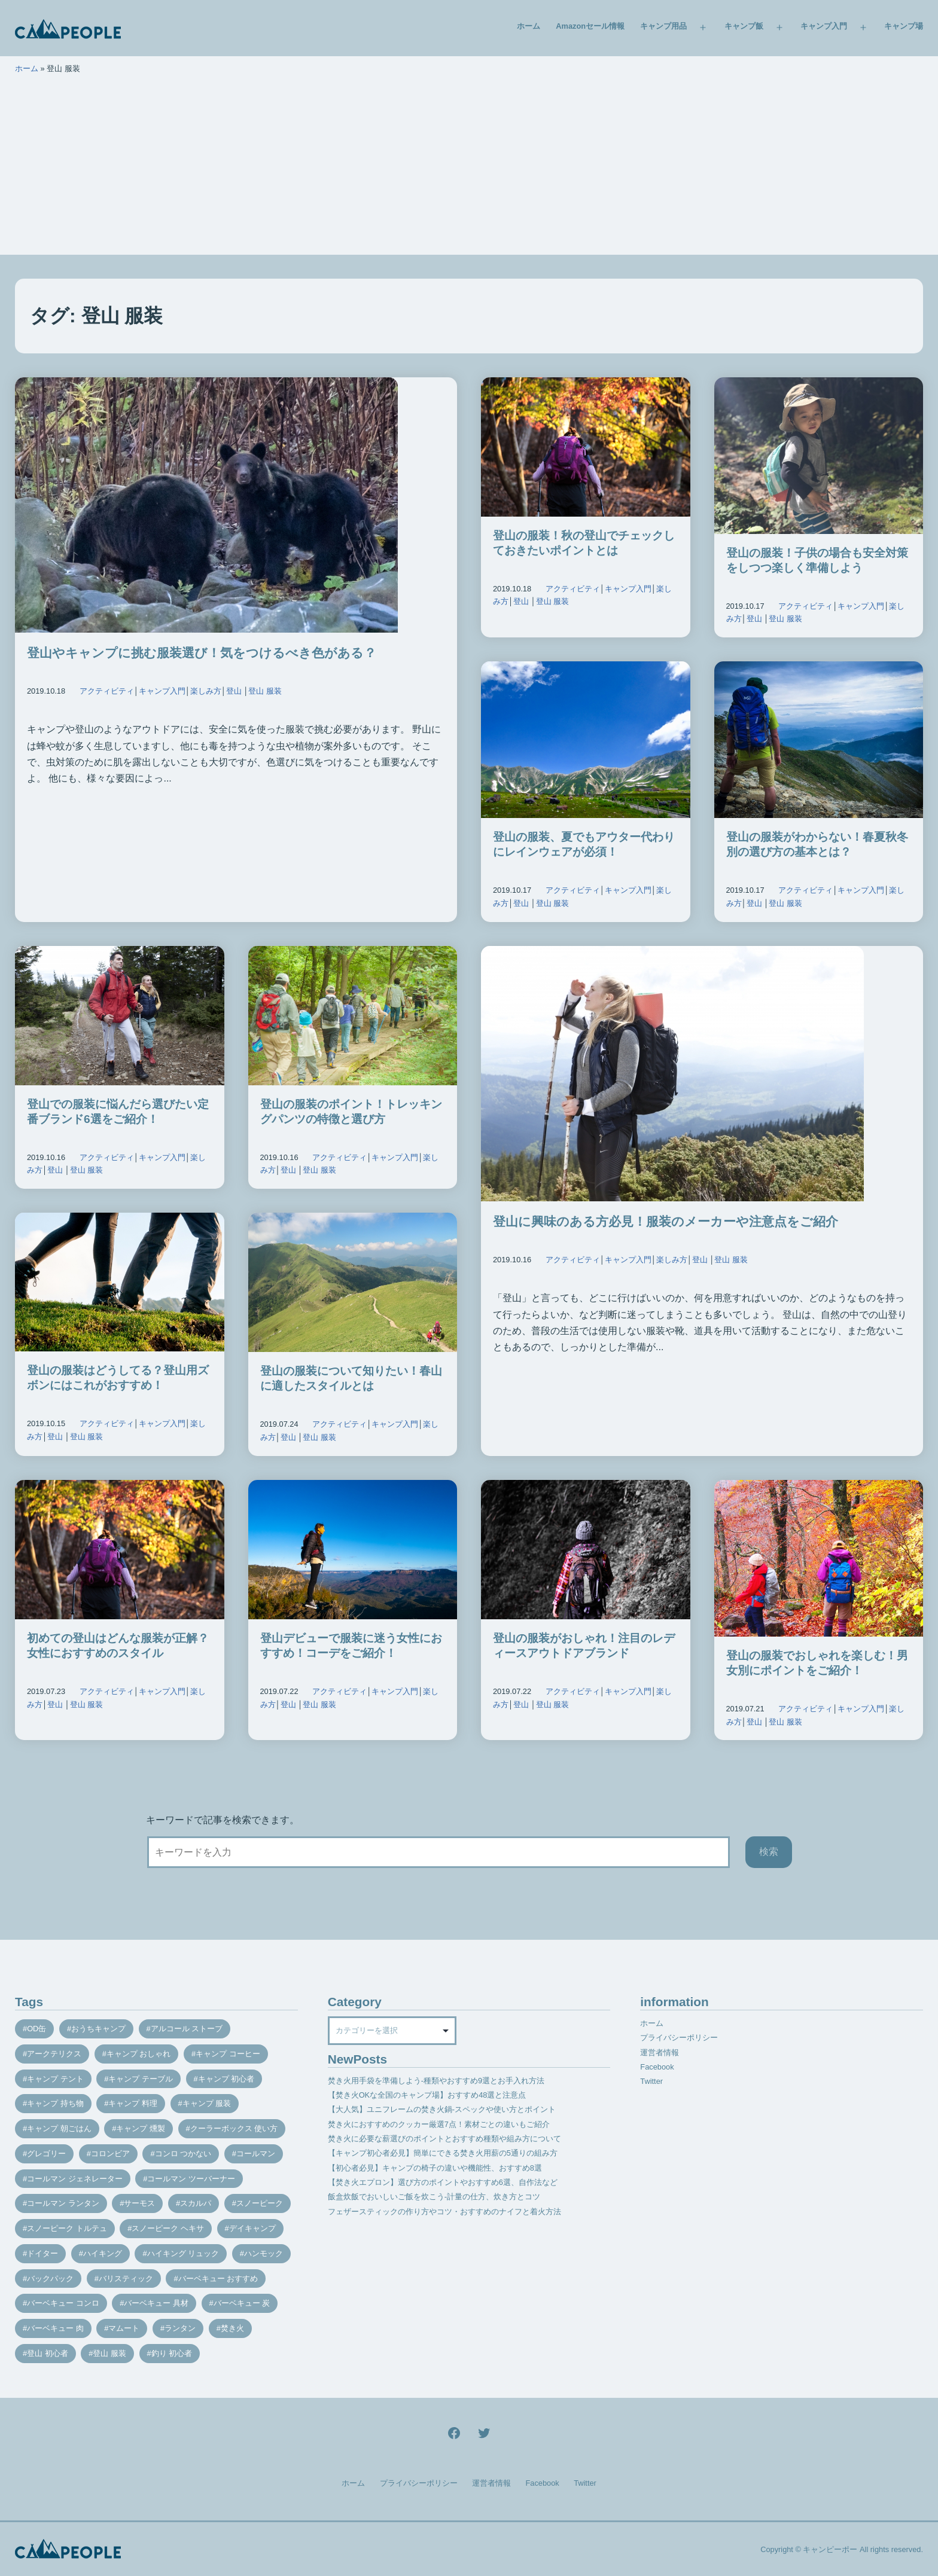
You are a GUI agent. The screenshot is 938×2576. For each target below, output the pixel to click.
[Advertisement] (469, 171)
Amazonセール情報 (590, 26)
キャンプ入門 (823, 26)
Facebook (657, 2066)
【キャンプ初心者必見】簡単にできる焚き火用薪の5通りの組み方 (443, 2152)
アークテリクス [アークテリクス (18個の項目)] (54, 2053)
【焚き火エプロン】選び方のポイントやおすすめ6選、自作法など (443, 2182)
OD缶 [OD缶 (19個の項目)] (36, 2028)
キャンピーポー (830, 2549)
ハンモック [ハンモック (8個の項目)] (263, 2253)
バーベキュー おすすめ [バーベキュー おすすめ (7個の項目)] (218, 2278)
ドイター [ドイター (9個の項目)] (42, 2253)
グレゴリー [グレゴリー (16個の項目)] (46, 2153)
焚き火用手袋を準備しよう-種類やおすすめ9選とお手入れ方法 (436, 2080)
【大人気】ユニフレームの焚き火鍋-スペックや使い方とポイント (442, 2109)
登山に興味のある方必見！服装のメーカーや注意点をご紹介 (665, 1221)
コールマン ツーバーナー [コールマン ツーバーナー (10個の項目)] (191, 2178)
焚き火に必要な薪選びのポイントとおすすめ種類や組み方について (444, 2138)
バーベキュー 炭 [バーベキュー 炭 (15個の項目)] (242, 2303)
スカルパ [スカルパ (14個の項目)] (195, 2203)
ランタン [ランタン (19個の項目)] (180, 2328)
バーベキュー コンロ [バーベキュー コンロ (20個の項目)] (63, 2303)
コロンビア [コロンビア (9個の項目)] (110, 2153)
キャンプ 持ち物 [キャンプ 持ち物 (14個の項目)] (55, 2103)
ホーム (528, 26)
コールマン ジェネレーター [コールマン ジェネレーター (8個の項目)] (75, 2178)
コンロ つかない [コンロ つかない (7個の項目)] (183, 2153)
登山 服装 (265, 690)
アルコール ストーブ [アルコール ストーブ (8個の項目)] (187, 2028)
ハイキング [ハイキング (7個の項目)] (102, 2253)
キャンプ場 (903, 26)
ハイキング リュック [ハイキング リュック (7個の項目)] (183, 2253)
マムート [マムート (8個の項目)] (123, 2328)
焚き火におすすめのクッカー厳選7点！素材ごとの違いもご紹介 (439, 2124)
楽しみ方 (205, 690)
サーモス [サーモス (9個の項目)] (139, 2203)
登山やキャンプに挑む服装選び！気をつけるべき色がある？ (201, 653)
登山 (234, 690)
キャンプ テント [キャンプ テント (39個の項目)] (55, 2078)
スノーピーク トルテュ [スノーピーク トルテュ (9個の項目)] (67, 2228)
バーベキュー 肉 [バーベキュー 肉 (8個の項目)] (55, 2328)
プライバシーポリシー (679, 2037)
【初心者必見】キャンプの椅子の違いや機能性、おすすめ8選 (435, 2167)
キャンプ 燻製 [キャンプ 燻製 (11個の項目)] (140, 2128)
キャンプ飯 (743, 26)
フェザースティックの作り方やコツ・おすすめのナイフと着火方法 (444, 2211)
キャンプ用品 (663, 26)
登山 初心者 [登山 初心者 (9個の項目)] (47, 2353)
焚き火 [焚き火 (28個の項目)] (232, 2328)
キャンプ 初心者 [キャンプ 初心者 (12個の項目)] (226, 2078)
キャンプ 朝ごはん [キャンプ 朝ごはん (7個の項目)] (59, 2128)
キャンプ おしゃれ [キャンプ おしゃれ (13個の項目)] (138, 2053)
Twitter (651, 2081)
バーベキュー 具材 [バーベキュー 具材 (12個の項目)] (156, 2303)
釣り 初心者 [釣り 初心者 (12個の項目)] (172, 2353)
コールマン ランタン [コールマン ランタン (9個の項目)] (63, 2203)
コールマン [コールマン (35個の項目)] (255, 2153)
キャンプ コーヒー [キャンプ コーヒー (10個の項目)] (228, 2053)
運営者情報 (659, 2052)
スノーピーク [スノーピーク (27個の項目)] (259, 2203)
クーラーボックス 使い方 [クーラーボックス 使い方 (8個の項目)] (234, 2128)
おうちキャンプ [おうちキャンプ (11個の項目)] (98, 2028)
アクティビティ (107, 690)
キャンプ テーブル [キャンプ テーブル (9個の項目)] (140, 2078)
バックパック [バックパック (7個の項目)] (50, 2278)
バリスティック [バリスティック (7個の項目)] (126, 2278)
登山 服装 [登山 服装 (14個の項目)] (109, 2353)
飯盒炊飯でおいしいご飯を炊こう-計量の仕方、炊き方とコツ (434, 2196)
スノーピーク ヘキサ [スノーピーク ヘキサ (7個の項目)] (168, 2228)
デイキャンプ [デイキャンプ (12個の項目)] (252, 2228)
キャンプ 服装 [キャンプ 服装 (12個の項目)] (207, 2103)
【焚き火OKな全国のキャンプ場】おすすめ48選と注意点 (427, 2094)
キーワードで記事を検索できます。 (222, 1820)
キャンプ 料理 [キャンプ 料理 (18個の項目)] (132, 2103)
